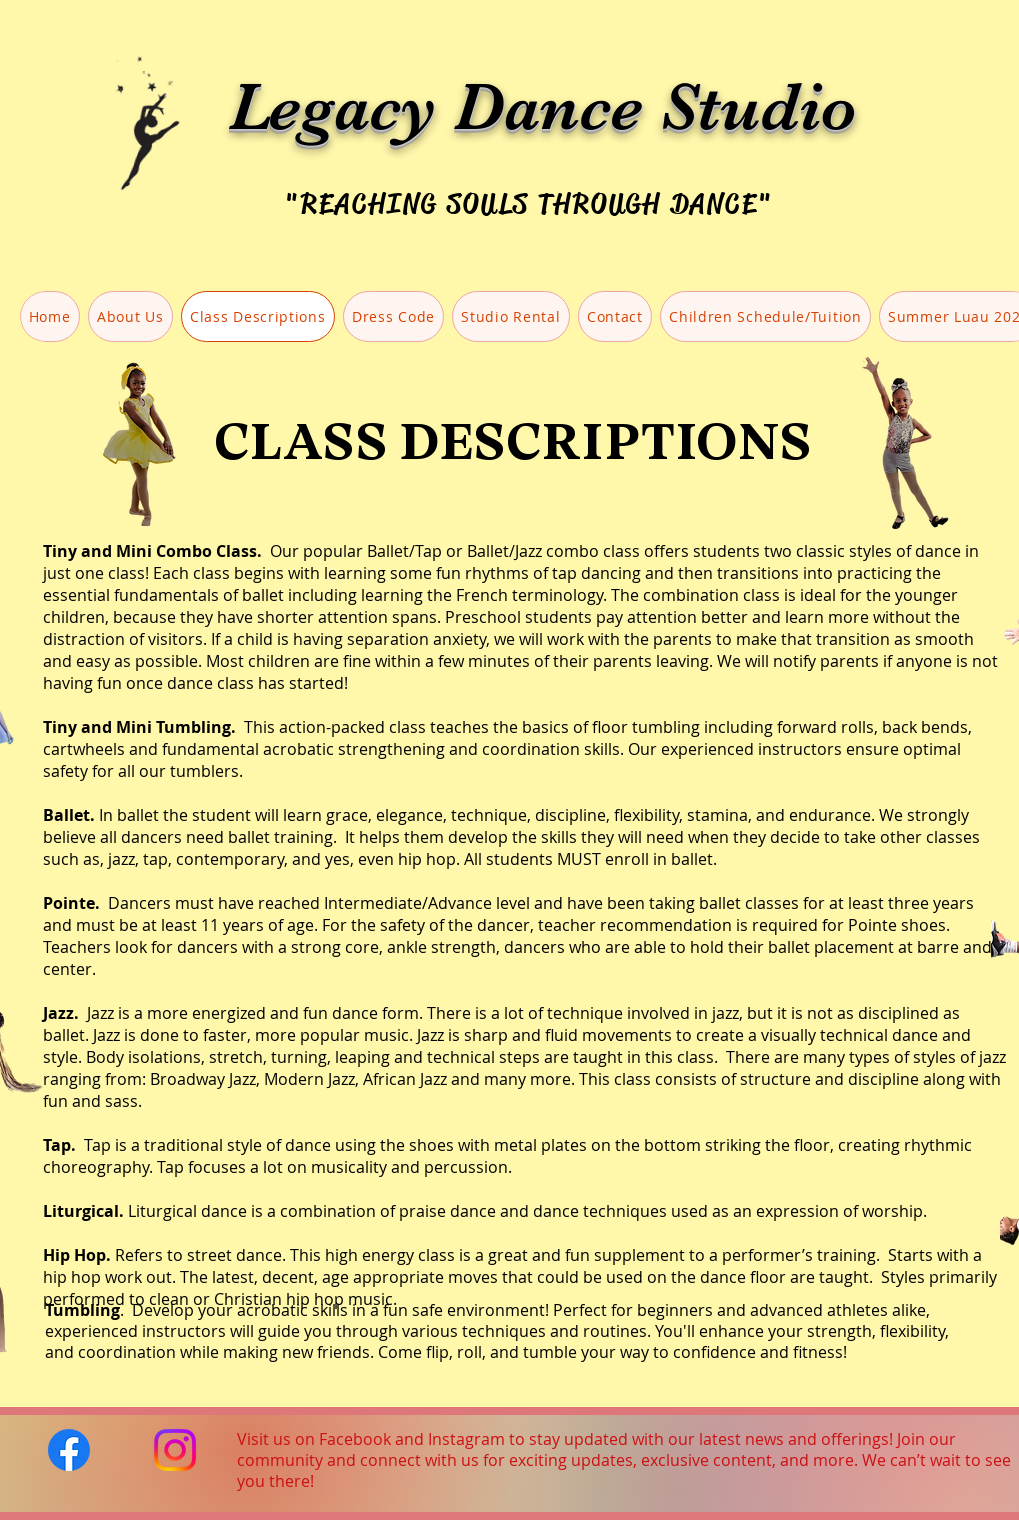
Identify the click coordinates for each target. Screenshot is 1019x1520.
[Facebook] (69, 1450)
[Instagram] (175, 1450)
